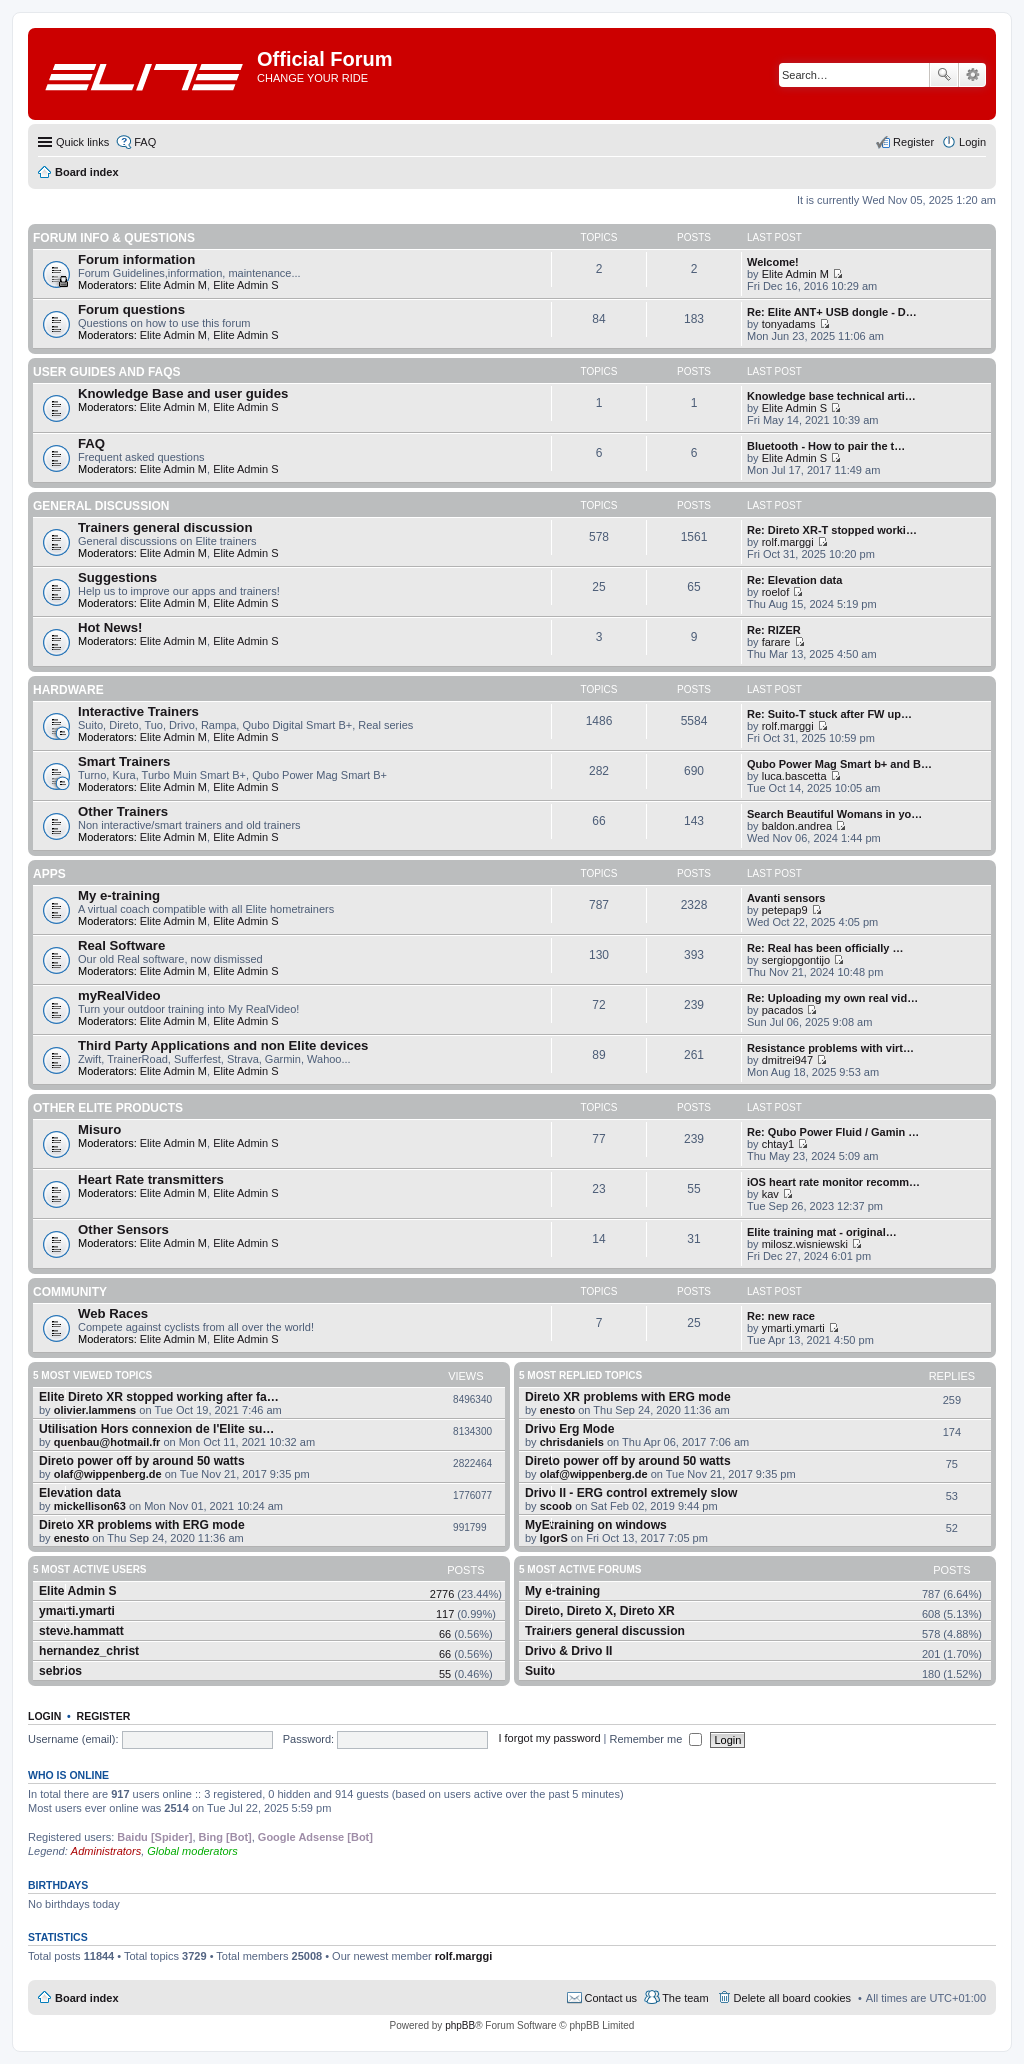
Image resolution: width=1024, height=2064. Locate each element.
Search (944, 75)
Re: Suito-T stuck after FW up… (829, 714)
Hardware (68, 690)
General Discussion (101, 506)
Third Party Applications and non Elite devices (223, 1045)
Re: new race (781, 1316)
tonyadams (789, 324)
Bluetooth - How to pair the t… (826, 446)
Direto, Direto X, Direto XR (600, 1611)
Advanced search (972, 75)
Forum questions (131, 309)
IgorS (554, 1538)
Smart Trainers (124, 761)
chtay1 (778, 1144)
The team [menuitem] (685, 1998)
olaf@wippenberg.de (108, 1474)
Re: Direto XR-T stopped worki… (832, 530)
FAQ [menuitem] (145, 142)
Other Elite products (108, 1108)
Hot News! (110, 627)
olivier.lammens (95, 1410)
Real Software (121, 945)
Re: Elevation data (794, 580)
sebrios (60, 1671)
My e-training (119, 895)
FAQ (91, 443)
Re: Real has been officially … (825, 948)
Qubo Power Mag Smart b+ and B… (839, 764)
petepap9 (785, 910)
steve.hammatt (81, 1631)
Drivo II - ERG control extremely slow (631, 1493)
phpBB (460, 2025)
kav (770, 1194)
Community (70, 1292)
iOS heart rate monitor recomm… (833, 1182)
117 (445, 1614)
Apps (49, 874)
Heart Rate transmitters (151, 1179)
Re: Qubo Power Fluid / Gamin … (833, 1132)
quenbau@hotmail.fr (107, 1442)
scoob (556, 1506)
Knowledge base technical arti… (831, 396)
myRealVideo (119, 995)
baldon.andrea (797, 826)
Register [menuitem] (913, 142)
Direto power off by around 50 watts (142, 1461)
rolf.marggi (788, 542)
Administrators (106, 1851)
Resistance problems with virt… (830, 1048)
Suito (540, 1671)
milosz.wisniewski (805, 1244)
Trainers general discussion (165, 527)
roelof (776, 592)
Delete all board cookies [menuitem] (792, 1998)
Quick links (82, 142)
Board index (87, 1998)
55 (445, 1674)
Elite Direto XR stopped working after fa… (159, 1397)
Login (44, 1716)
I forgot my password (549, 1739)
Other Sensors (123, 1229)
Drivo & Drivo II (568, 1651)
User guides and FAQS (107, 372)
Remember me (656, 1739)
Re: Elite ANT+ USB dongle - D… (832, 312)
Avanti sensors (786, 898)
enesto (71, 1538)
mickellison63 (90, 1506)
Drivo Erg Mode (569, 1429)
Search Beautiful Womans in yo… (834, 814)
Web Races (113, 1313)
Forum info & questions (114, 238)
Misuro (99, 1129)
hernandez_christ (89, 1651)
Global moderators (192, 1851)
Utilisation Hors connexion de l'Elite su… (156, 1429)
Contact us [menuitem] (611, 1998)
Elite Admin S (245, 285)
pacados (783, 1010)
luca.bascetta (794, 776)
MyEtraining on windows (596, 1525)
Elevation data (80, 1493)
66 (445, 1634)
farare (776, 642)
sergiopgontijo (796, 960)
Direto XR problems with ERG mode (142, 1525)
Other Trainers (123, 811)
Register (104, 1716)
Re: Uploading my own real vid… (832, 998)
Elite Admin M (173, 285)
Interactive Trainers (138, 711)
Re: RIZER (774, 630)
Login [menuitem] (972, 142)
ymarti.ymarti (793, 1328)
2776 (442, 1594)
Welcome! (773, 262)
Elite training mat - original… (822, 1232)
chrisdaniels (572, 1442)
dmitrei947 (787, 1060)
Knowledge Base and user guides (183, 393)
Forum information (136, 259)
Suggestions (117, 577)
